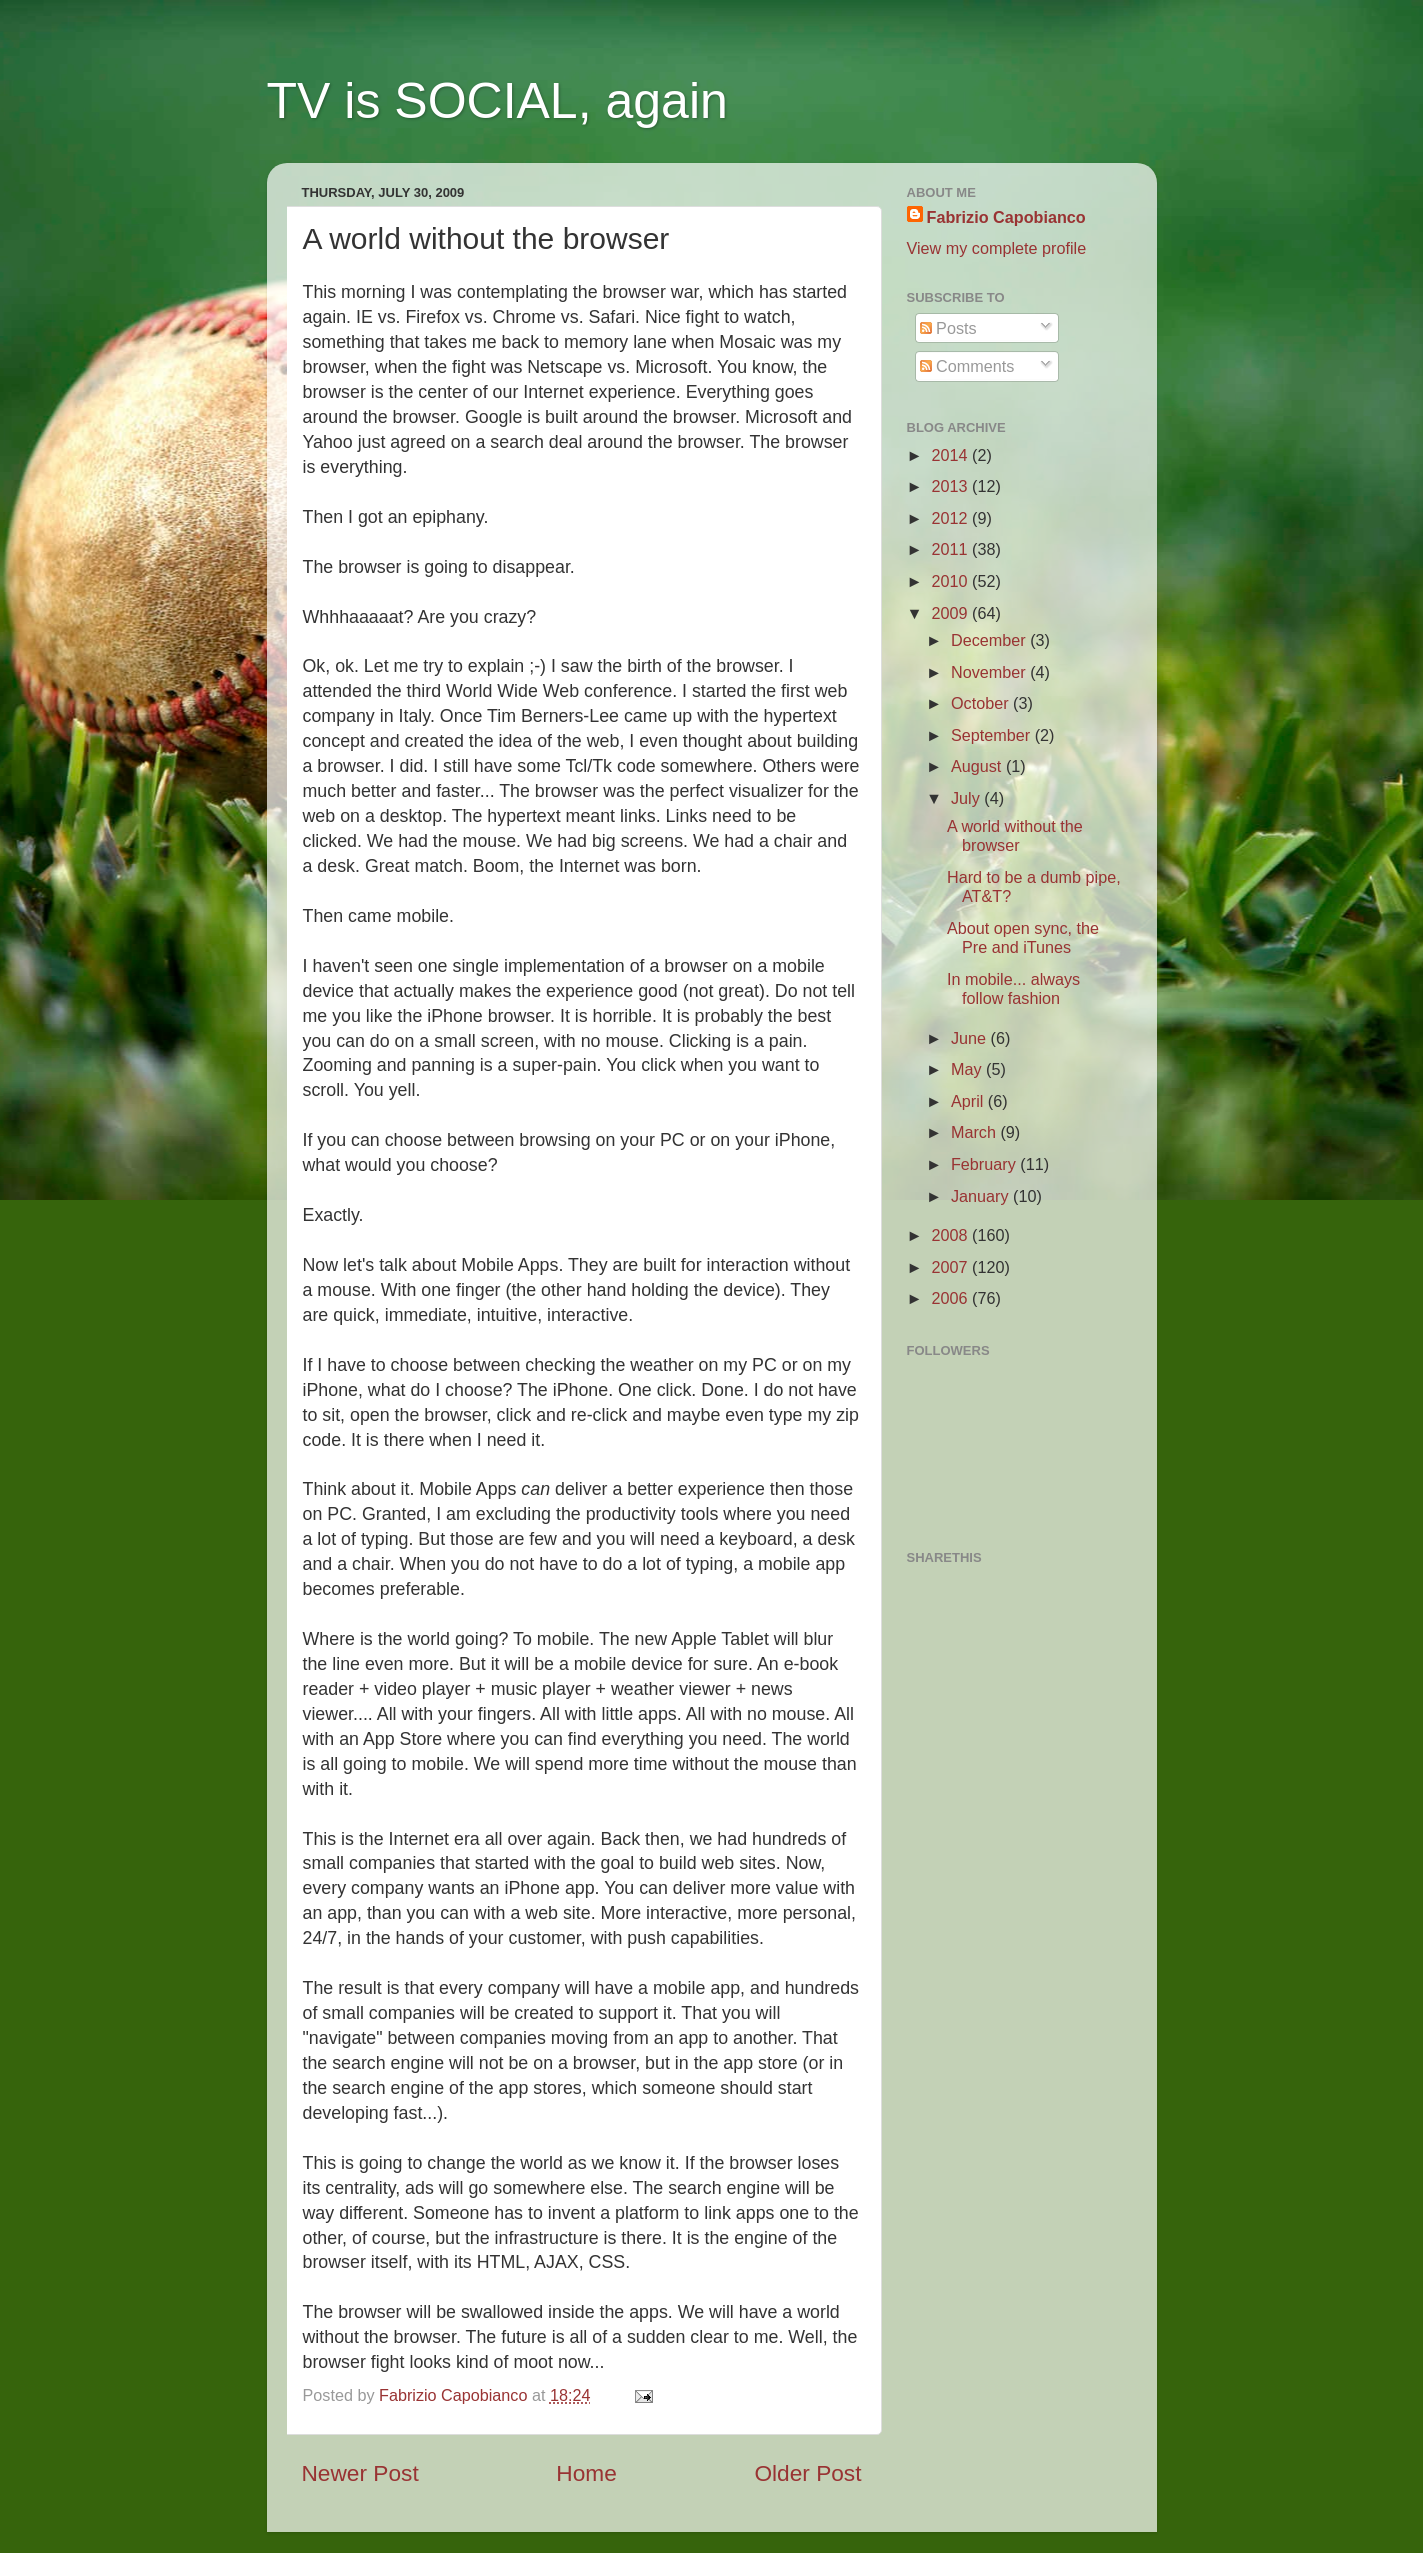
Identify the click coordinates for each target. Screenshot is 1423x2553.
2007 (952, 1267)
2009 (952, 613)
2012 (952, 518)
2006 (952, 1298)
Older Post (807, 2473)
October (982, 703)
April (969, 1101)
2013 (952, 486)
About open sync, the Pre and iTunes (1023, 937)
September (993, 735)
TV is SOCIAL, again (497, 101)
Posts (948, 328)
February (985, 1164)
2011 (952, 549)
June (971, 1038)
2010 (952, 581)
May (968, 1069)
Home (586, 2473)
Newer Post (360, 2473)
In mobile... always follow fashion (1013, 988)
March (975, 1132)
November (990, 672)
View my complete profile (997, 248)
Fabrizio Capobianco (455, 2395)
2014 (952, 455)
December (990, 640)
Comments (967, 366)
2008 (952, 1235)
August (978, 766)
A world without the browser (1015, 835)
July (967, 798)
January (982, 1196)
